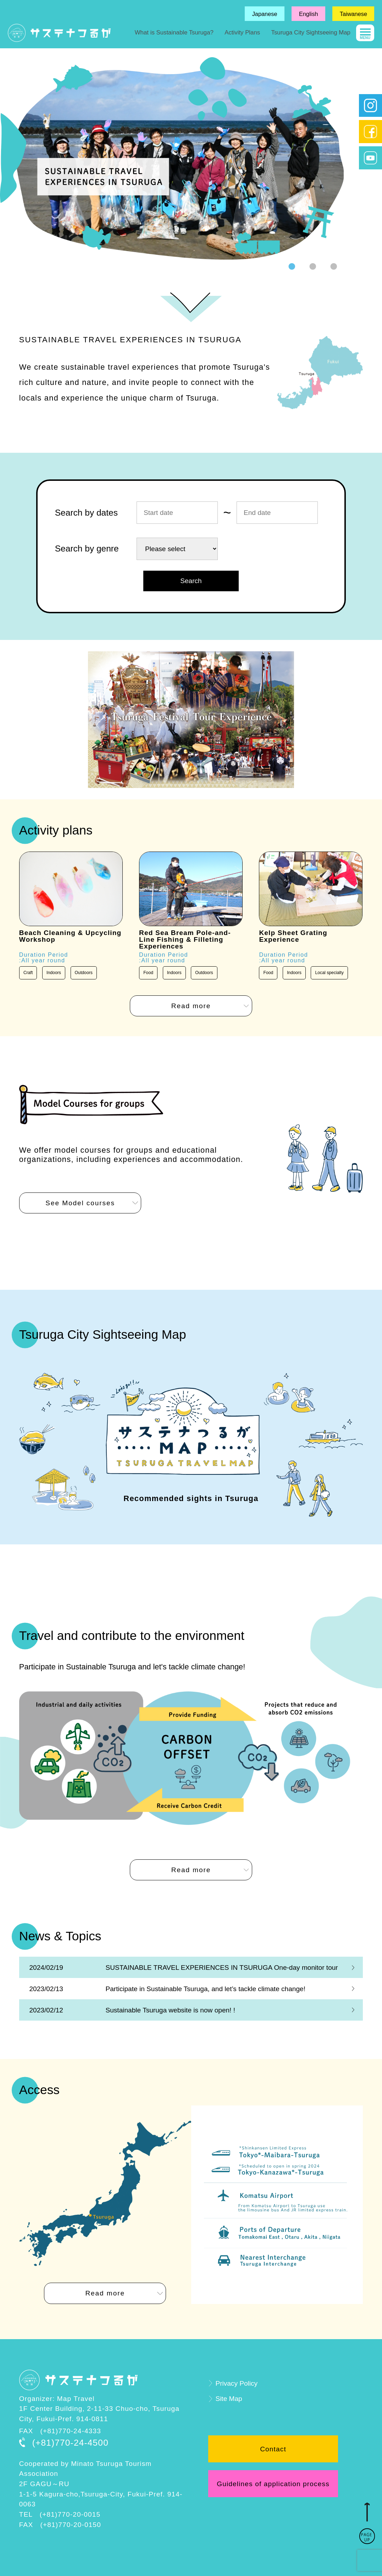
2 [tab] (312, 266)
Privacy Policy (236, 2383)
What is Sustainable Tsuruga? (174, 32)
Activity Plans (242, 32)
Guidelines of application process (273, 2484)
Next (349, 159)
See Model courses (80, 1203)
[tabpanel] (172, 158)
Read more (191, 1006)
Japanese (264, 14)
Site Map (228, 2398)
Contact (273, 2449)
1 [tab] (291, 266)
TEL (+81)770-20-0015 (59, 2514)
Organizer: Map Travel (57, 2398)
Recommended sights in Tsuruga (190, 1498)
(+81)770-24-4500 (70, 2442)
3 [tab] (333, 266)
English (308, 14)
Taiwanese (353, 14)
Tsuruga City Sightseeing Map (310, 32)
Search (190, 581)
